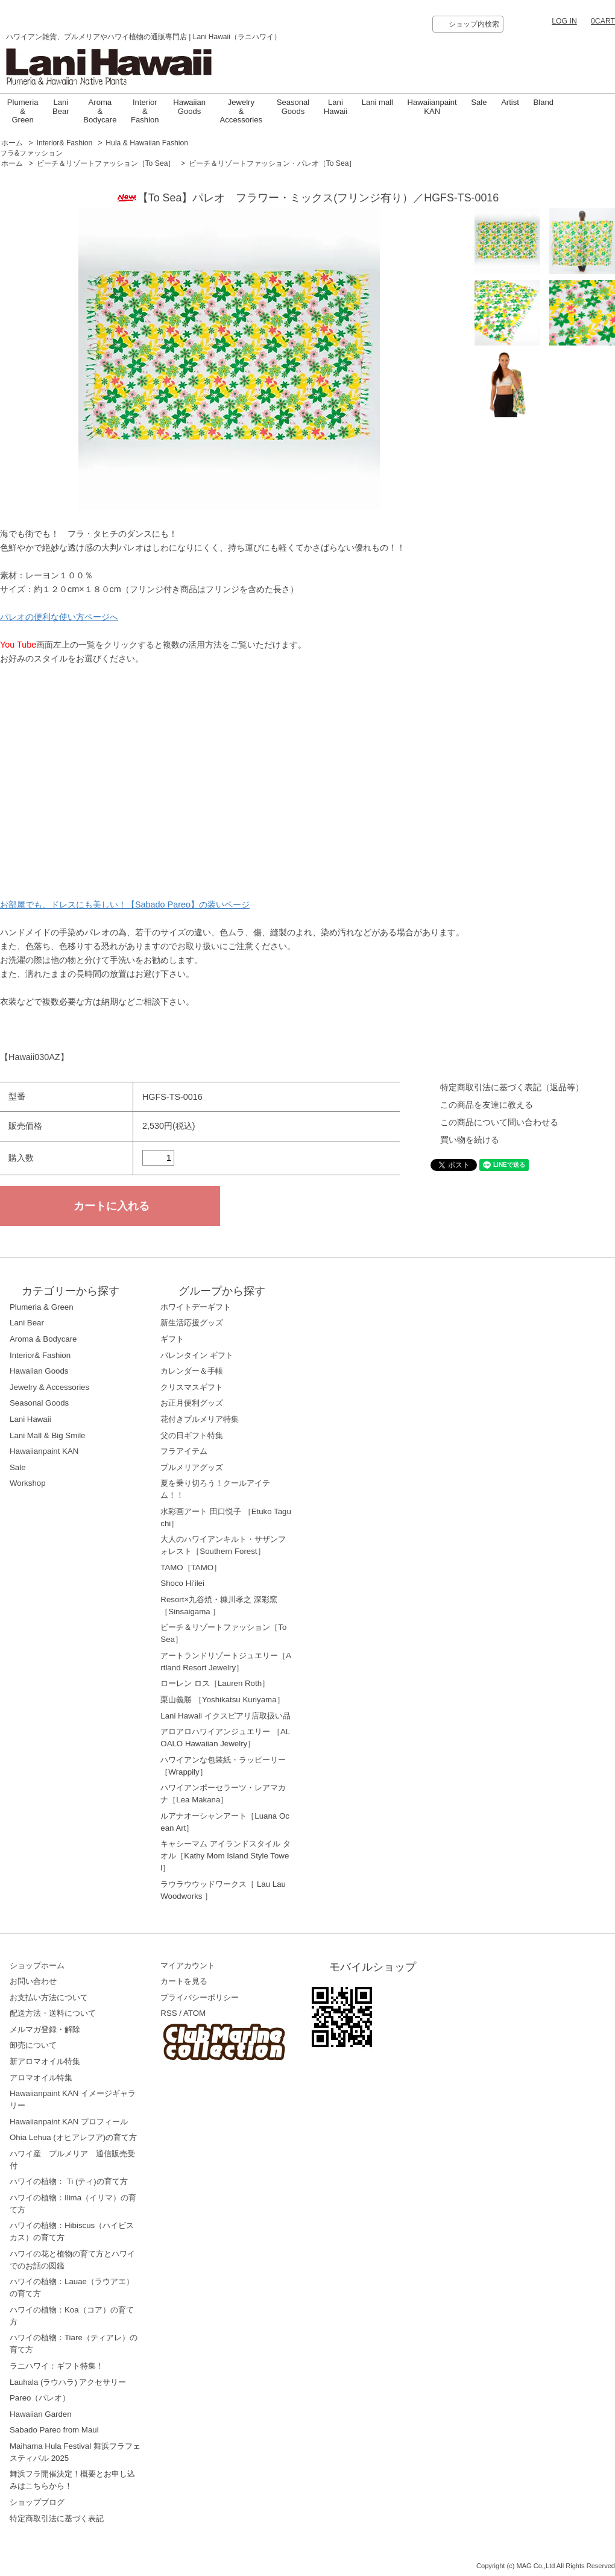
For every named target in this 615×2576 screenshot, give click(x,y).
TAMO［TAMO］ (190, 1567)
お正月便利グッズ (191, 1402)
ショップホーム (37, 1965)
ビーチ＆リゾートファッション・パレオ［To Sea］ (272, 163)
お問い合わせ (33, 1981)
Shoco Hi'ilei (182, 1583)
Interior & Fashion (145, 111)
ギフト (172, 1338)
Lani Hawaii (30, 1419)
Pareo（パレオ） (40, 2397)
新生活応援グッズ (191, 1322)
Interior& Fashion (65, 143)
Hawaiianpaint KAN (432, 106)
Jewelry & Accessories (241, 111)
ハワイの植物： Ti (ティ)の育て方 (69, 2181)
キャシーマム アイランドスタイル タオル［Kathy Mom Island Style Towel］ (225, 1855)
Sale (479, 102)
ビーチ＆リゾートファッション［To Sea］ (106, 163)
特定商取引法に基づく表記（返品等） (512, 1087)
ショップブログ (37, 2502)
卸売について (33, 2045)
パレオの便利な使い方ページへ (59, 617)
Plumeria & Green (23, 111)
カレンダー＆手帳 (191, 1370)
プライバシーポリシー (199, 1997)
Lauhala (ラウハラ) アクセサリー (68, 2382)
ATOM (194, 2013)
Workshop (28, 1483)
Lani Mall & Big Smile (48, 1435)
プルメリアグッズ (191, 1467)
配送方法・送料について (53, 2013)
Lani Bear (60, 106)
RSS (168, 2013)
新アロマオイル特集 (45, 2061)
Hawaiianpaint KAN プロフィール (69, 2121)
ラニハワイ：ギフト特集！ (57, 2365)
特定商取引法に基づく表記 (57, 2518)
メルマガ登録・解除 (45, 2029)
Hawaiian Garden (41, 2414)
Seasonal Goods (293, 106)
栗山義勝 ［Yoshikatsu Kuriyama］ (222, 1699)
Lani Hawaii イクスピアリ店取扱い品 (225, 1715)
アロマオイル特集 (41, 2077)
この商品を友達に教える (486, 1105)
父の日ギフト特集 (191, 1435)
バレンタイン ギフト (196, 1355)
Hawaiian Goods (189, 106)
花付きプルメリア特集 (199, 1419)
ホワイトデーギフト (195, 1307)
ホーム (12, 143)
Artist (510, 102)
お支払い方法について (49, 1997)
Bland (544, 102)
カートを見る (183, 1981)
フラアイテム (183, 1451)
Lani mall (377, 102)
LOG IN (564, 21)
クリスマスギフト (191, 1387)
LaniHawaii (335, 106)
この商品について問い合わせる (499, 1122)
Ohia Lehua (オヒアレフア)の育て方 (73, 2137)
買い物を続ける (469, 1139)
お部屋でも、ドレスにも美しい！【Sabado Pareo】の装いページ (125, 904)
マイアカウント (187, 1965)
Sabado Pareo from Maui (54, 2429)
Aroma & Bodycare (99, 111)
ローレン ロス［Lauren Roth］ (215, 1683)
